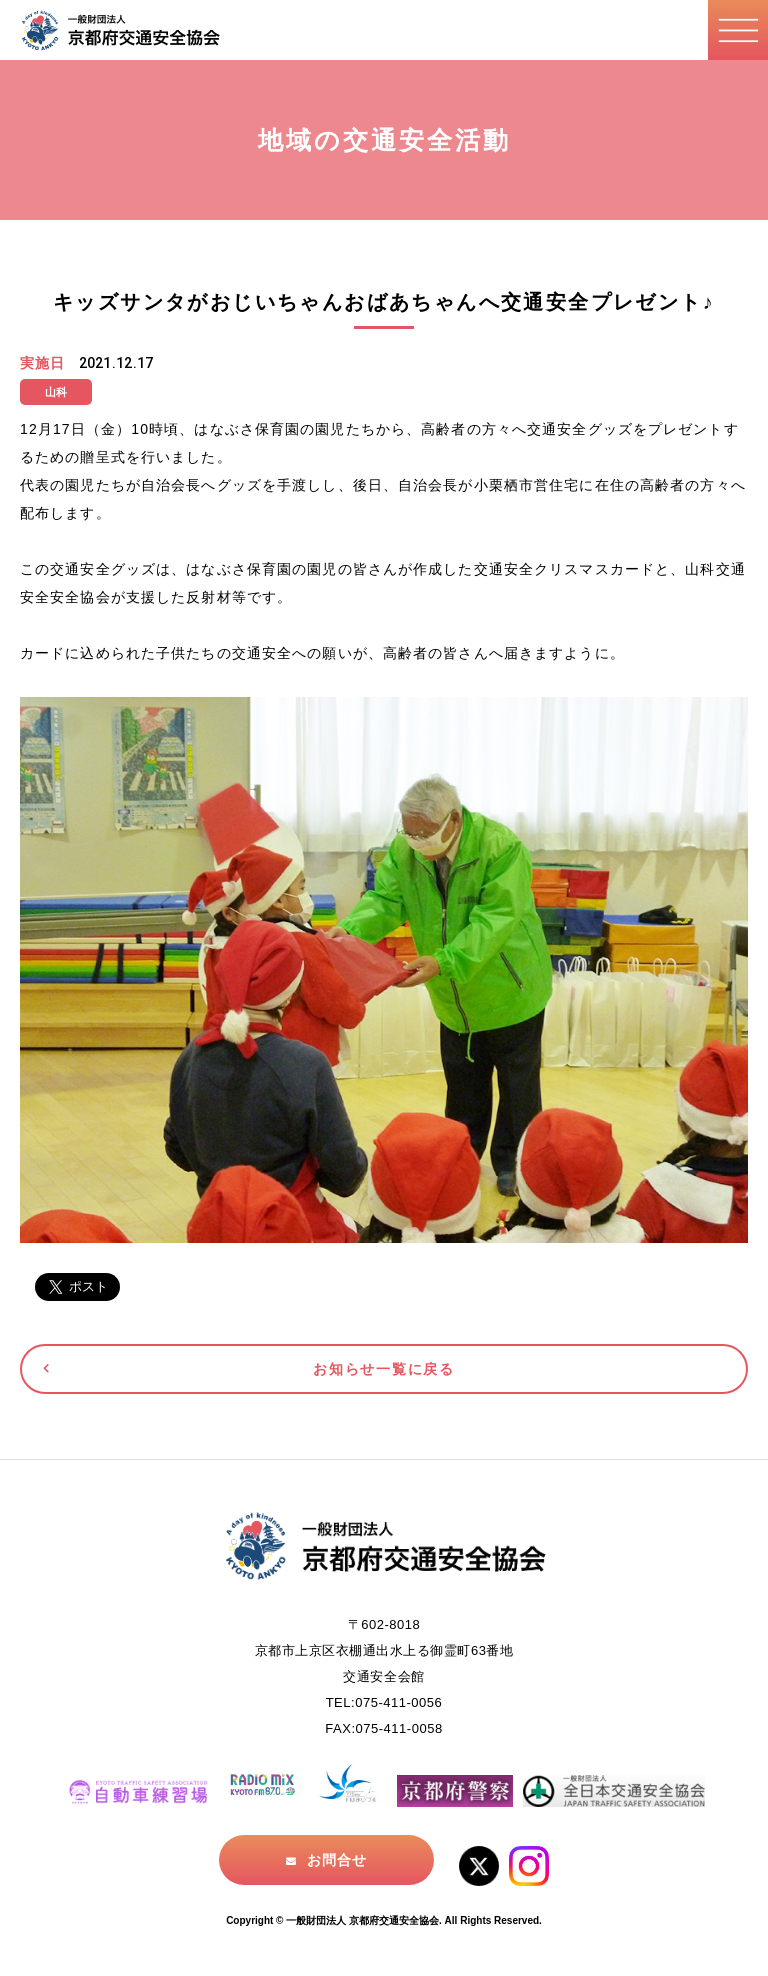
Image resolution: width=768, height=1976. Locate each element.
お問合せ (337, 1860)
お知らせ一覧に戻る (383, 1369)
